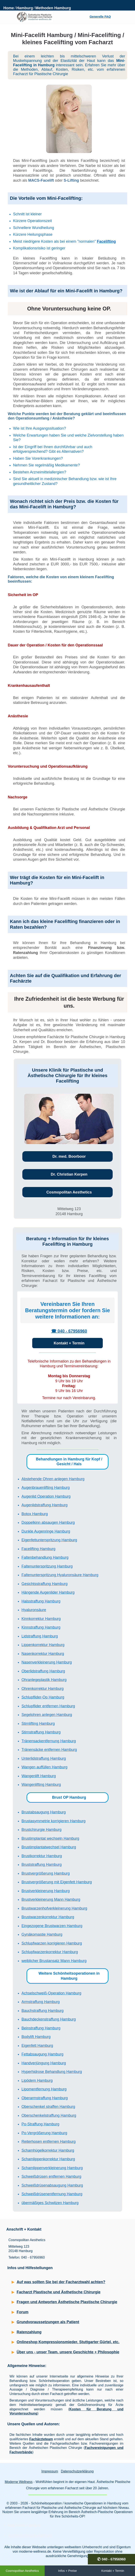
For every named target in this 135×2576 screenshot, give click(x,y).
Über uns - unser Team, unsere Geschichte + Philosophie (68, 2352)
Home (8, 8)
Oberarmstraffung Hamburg (44, 2098)
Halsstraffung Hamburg (40, 1601)
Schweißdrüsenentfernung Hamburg (51, 2194)
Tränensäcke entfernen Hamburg (49, 1750)
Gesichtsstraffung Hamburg (44, 1584)
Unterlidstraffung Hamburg (43, 1758)
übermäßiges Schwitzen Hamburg (50, 2203)
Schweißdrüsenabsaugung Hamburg (52, 2185)
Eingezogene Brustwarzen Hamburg (51, 1926)
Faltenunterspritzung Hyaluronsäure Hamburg (59, 1575)
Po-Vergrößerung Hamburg (44, 2133)
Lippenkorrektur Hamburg (42, 1645)
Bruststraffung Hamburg (41, 1864)
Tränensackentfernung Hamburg (48, 1741)
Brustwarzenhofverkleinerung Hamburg (54, 1908)
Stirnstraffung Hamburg (41, 1732)
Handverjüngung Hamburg (43, 2063)
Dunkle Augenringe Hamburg (45, 1531)
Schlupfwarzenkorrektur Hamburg (49, 1952)
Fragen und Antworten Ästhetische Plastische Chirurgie (67, 2302)
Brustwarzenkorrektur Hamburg (47, 1917)
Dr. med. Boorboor (69, 1156)
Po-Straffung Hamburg (40, 2124)
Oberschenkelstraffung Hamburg (48, 2115)
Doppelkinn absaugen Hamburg (48, 1522)
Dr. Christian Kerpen (69, 1174)
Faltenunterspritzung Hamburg (47, 1566)
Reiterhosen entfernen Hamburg (48, 2141)
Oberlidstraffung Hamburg (43, 1671)
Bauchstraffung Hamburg (42, 2011)
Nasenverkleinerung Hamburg (46, 1662)
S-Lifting (71, 180)
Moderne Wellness (18, 2482)
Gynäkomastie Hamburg (41, 1934)
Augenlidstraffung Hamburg (44, 1505)
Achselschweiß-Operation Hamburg (51, 1993)
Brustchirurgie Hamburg (41, 1829)
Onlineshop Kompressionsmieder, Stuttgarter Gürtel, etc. (68, 2342)
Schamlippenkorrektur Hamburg (48, 2159)
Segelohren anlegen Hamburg (46, 1715)
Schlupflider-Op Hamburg (42, 1697)
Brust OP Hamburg (69, 1797)
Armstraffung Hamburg (40, 2002)
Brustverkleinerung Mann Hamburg (50, 1899)
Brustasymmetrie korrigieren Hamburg (53, 1821)
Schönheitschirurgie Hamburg (29, 2535)
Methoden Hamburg (53, 8)
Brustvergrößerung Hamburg (45, 1873)
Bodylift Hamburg (36, 2037)
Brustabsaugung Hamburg (43, 1812)
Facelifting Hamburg (38, 1549)
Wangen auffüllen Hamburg (44, 1767)
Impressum (49, 2471)
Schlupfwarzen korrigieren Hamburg (51, 1943)
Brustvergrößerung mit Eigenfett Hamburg (56, 1882)
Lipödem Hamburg (37, 2080)
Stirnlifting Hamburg (38, 1723)
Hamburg (24, 8)
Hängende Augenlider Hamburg (48, 1592)
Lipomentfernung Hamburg (44, 2089)
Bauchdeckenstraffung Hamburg (48, 2019)
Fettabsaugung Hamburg (42, 2054)
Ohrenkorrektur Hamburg (42, 1688)
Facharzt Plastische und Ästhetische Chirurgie (58, 2292)
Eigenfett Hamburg (37, 2045)
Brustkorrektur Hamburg (41, 1856)
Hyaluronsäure (33, 1610)
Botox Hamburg (34, 1514)
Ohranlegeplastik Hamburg (44, 1680)
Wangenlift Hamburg (38, 1776)
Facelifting (106, 241)
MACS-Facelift (41, 180)
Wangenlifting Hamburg (41, 1784)
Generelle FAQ (100, 16)
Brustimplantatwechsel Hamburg (48, 1847)
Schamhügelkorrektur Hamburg (47, 2150)
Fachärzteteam (41, 2439)
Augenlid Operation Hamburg (46, 1496)
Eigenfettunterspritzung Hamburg (49, 1540)
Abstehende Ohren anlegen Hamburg (52, 1479)
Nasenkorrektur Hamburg (42, 1654)
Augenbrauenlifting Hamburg (45, 1487)
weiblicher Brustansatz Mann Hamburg (54, 1961)
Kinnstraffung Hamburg (40, 1627)
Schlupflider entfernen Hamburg (48, 1706)
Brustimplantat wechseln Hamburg (50, 1838)
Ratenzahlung (29, 2332)
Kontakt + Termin (69, 1343)
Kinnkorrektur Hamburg (41, 1619)
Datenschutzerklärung (77, 2471)
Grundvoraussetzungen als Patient (48, 2322)
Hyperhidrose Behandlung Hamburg (51, 2072)
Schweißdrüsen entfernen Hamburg (51, 2176)
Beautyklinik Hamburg (23, 2525)
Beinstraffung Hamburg (40, 2028)
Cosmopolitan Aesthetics (69, 1192)
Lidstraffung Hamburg (39, 1636)
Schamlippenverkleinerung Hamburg (52, 2168)
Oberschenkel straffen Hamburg (48, 2106)
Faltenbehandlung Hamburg (44, 1557)
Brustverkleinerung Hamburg (45, 1891)
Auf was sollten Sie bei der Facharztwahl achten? (61, 2282)
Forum (22, 2312)
